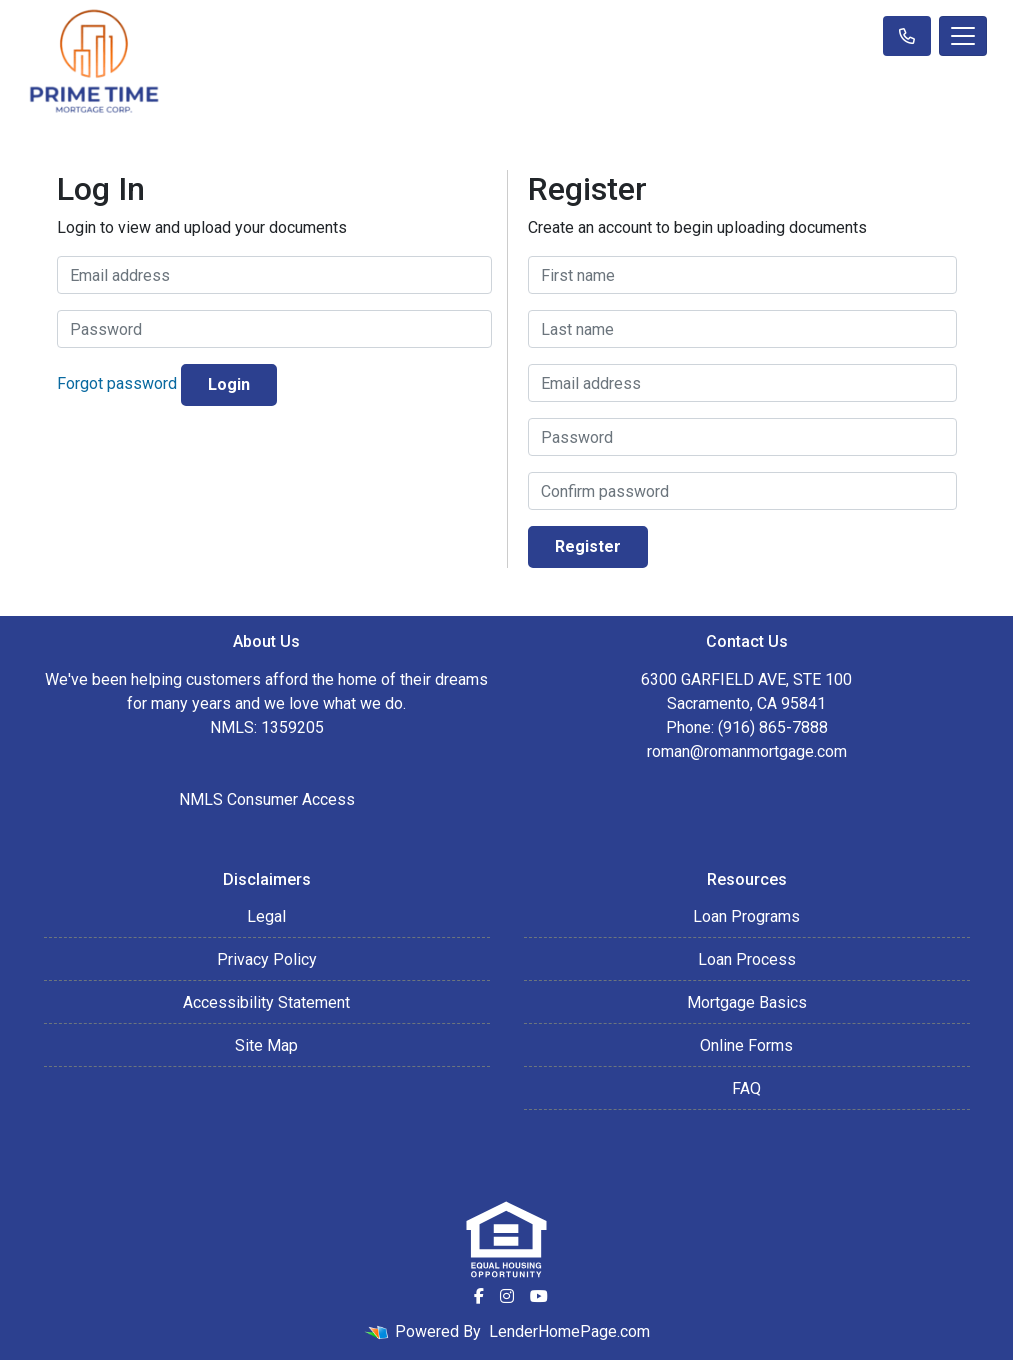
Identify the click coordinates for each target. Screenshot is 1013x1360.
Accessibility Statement (266, 1002)
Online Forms (746, 1045)
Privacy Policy (267, 959)
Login (229, 384)
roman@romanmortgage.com (747, 751)
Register (588, 546)
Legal (266, 916)
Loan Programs (746, 916)
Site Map (266, 1045)
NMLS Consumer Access (267, 799)
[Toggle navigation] (963, 36)
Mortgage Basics (747, 1002)
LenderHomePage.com (569, 1331)
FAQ (746, 1088)
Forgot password (117, 384)
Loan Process (747, 959)
